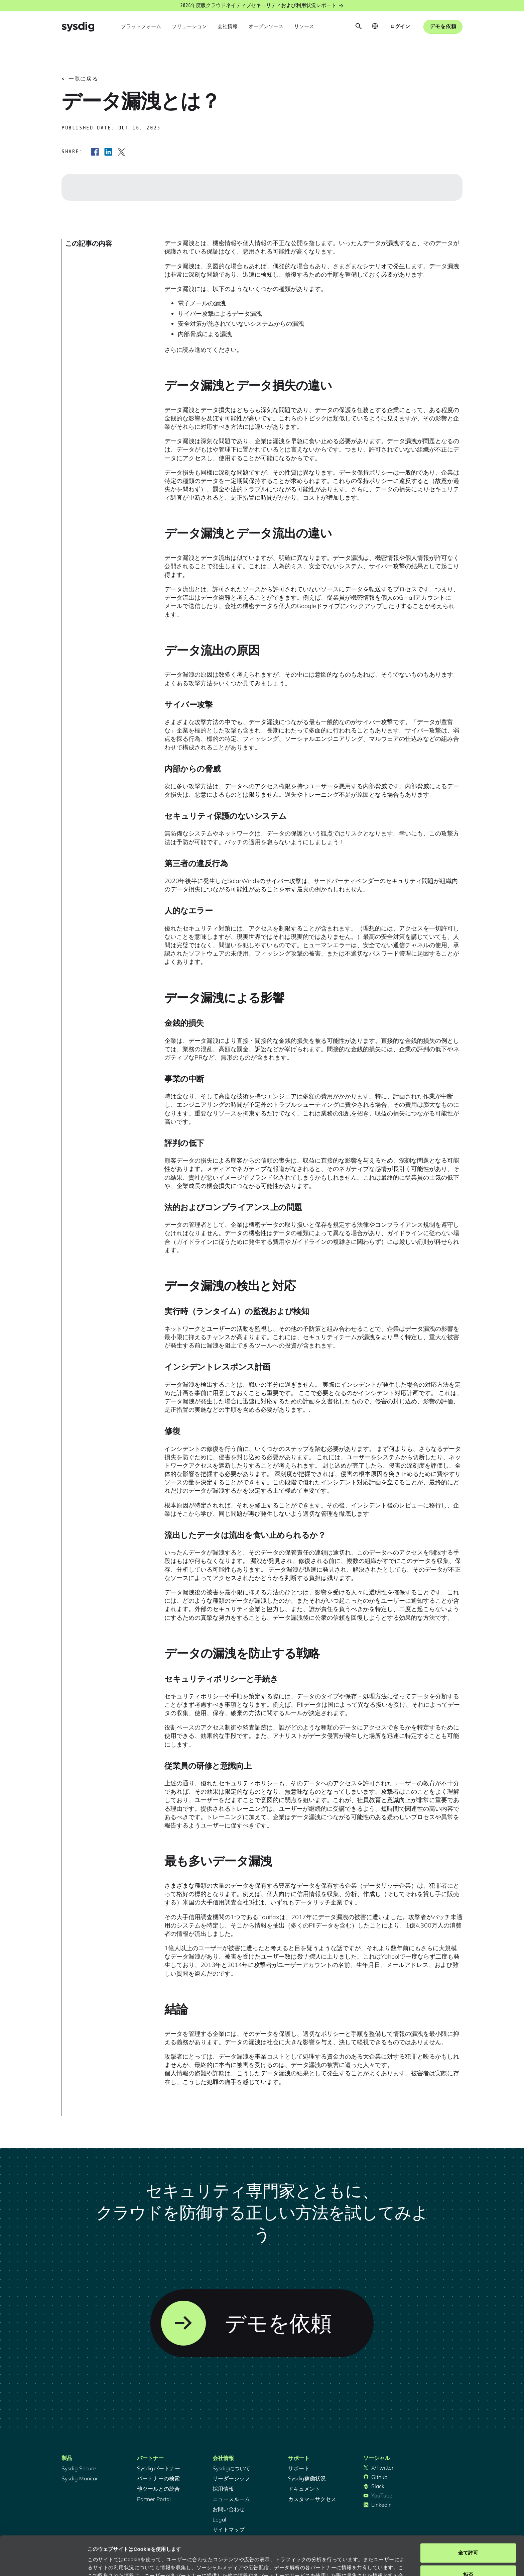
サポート (298, 2468)
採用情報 (223, 2488)
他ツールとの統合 (158, 2488)
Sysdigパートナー (158, 2468)
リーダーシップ (231, 2478)
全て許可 (468, 2513)
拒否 (468, 2535)
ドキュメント (304, 2488)
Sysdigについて (231, 2468)
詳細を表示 (100, 2563)
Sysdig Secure (78, 2468)
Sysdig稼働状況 (307, 2478)
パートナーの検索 (158, 2478)
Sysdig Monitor (79, 2478)
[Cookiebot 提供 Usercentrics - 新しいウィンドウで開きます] (43, 2563)
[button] (141, 26)
